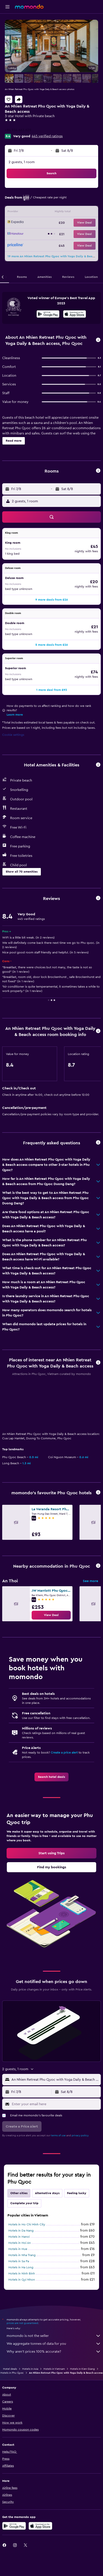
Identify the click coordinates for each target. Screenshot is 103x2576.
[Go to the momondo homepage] (29, 6)
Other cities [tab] (18, 2146)
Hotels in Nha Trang (22, 2208)
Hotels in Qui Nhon (21, 2232)
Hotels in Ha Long (20, 2220)
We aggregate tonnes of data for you (54, 2296)
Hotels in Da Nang (21, 2183)
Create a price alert (64, 1705)
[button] (7, 7)
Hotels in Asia (30, 2322)
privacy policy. (80, 2088)
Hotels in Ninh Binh (21, 2226)
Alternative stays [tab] (47, 2146)
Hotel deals (10, 2322)
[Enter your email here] (55, 2057)
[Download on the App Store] (74, 314)
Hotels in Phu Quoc (12, 2326)
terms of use (58, 2088)
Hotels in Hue (17, 2202)
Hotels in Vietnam (54, 2322)
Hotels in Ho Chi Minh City (26, 2177)
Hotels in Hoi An (19, 2196)
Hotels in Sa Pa (18, 2214)
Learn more (15, 714)
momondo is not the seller (54, 2289)
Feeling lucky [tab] (76, 2146)
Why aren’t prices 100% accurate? (54, 2304)
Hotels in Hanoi (19, 2189)
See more (90, 1534)
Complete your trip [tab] (24, 2156)
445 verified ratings (47, 136)
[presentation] (74, 314)
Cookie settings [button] (13, 734)
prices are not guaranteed (22, 2276)
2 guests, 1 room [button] (22, 162)
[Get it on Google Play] (48, 314)
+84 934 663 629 (18, 130)
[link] (51, 1568)
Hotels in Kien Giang (82, 2322)
